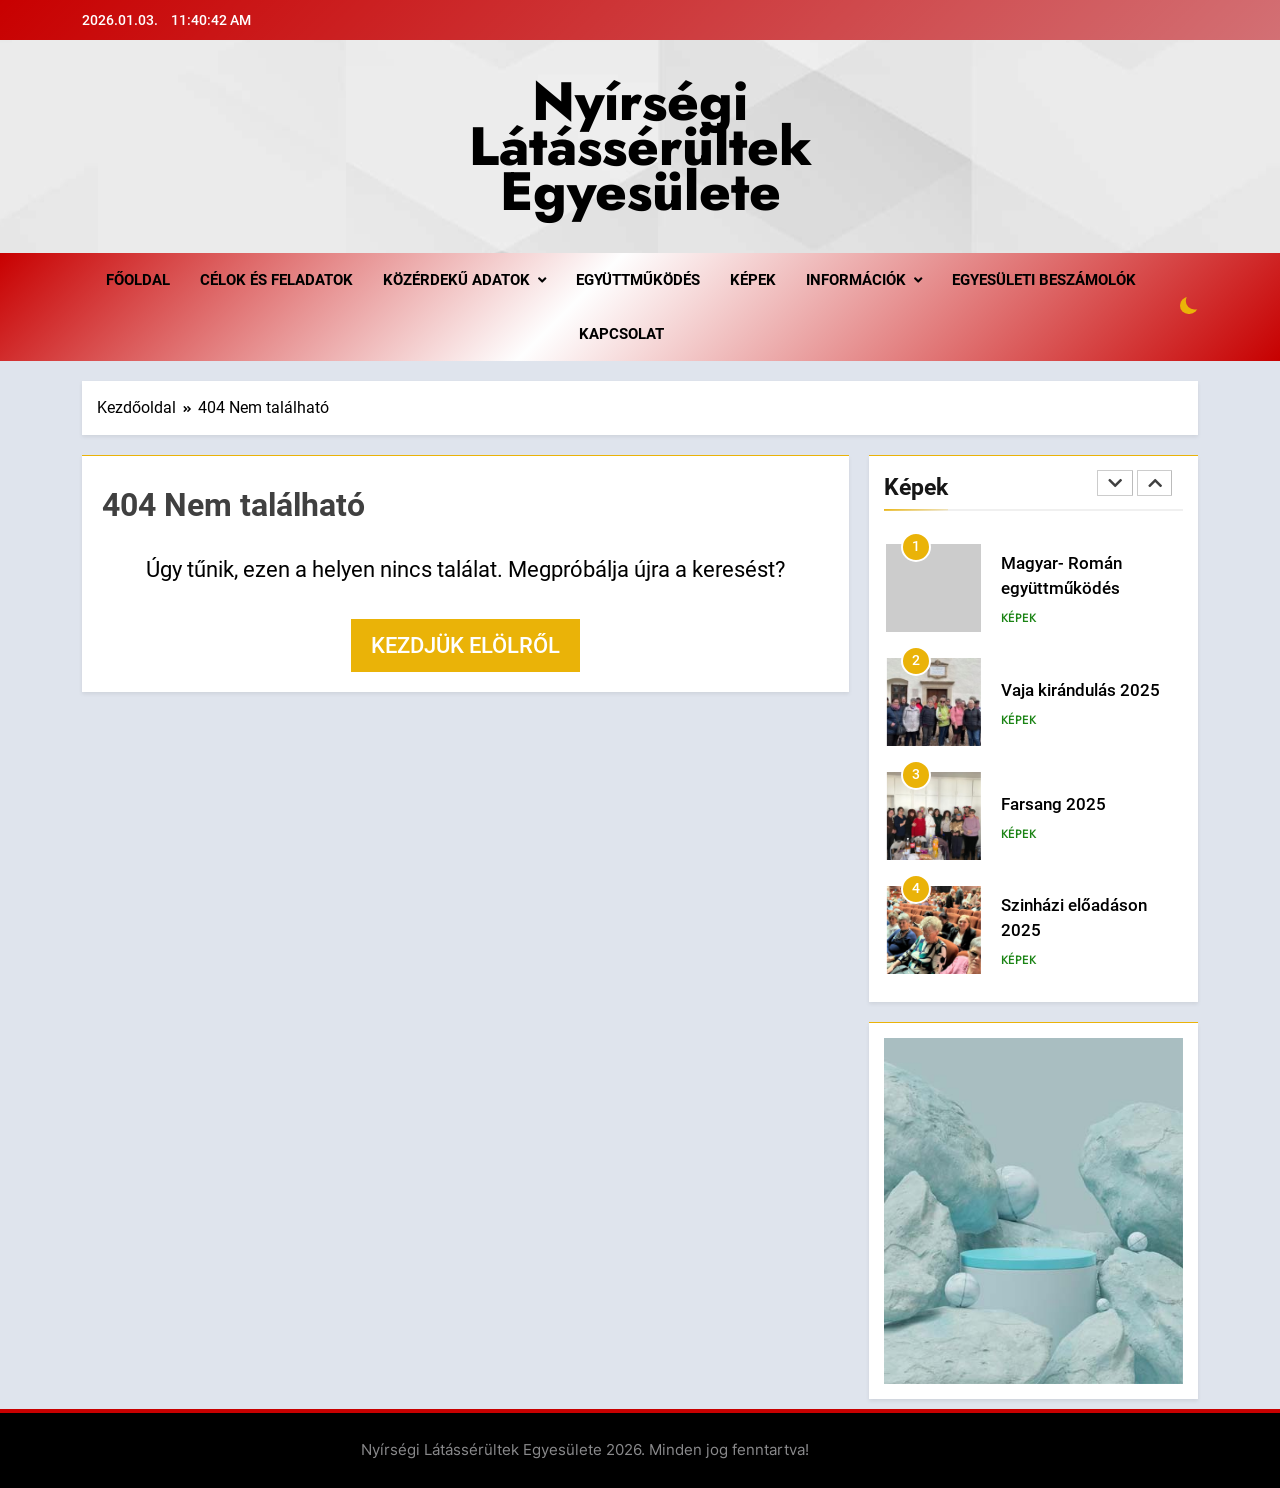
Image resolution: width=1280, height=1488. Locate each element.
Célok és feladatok (276, 280)
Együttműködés (638, 280)
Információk (856, 280)
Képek (753, 280)
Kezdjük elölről (465, 645)
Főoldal (138, 280)
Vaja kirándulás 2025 (1080, 690)
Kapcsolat (621, 334)
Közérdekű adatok (456, 280)
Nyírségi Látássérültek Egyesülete (640, 146)
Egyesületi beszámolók (1044, 280)
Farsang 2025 (1053, 804)
